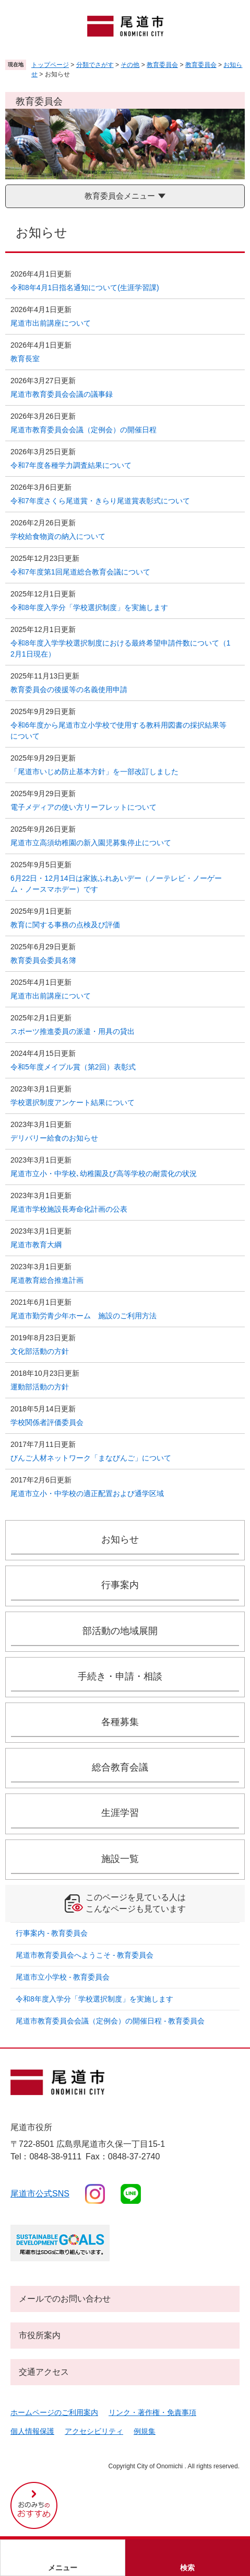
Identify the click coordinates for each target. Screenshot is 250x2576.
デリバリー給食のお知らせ (54, 1138)
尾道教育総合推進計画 (47, 1280)
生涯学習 (120, 1813)
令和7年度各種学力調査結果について (71, 465)
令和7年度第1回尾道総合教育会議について (80, 572)
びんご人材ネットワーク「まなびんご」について (90, 1458)
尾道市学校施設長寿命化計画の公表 (68, 1209)
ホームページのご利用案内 (54, 2412)
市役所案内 (40, 2335)
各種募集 (120, 1722)
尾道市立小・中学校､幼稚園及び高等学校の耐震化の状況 (103, 1173)
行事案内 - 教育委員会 (52, 1933)
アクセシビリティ (94, 2431)
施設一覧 (120, 1859)
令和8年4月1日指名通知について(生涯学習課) (84, 287)
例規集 (145, 2431)
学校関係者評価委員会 (47, 1422)
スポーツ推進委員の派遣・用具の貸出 (72, 1031)
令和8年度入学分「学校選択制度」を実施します (89, 607)
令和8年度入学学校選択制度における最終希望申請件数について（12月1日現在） (120, 648)
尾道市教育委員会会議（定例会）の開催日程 (83, 430)
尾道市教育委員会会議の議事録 (61, 394)
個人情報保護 (32, 2431)
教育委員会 (162, 64)
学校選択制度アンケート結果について (72, 1102)
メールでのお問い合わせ (65, 2298)
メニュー (62, 2567)
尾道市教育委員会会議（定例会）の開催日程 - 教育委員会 (110, 2021)
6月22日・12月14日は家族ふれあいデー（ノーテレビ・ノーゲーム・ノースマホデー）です (116, 883)
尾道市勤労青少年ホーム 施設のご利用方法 (83, 1316)
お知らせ (120, 1539)
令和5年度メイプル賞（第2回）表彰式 (73, 1067)
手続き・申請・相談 (120, 1676)
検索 (187, 2567)
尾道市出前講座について (50, 323)
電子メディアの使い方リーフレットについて (83, 807)
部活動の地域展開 (120, 1631)
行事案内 (120, 1585)
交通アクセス (44, 2371)
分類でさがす (95, 64)
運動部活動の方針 (39, 1387)
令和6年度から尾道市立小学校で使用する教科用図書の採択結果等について (118, 730)
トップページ (50, 64)
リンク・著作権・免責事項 (152, 2412)
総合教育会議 (120, 1767)
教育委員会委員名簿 (43, 960)
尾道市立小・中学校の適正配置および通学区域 (87, 1493)
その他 (130, 64)
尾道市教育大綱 (36, 1244)
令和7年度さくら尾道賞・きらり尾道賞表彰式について (100, 501)
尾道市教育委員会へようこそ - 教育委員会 (84, 1955)
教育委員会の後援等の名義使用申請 (68, 689)
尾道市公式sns (39, 2193)
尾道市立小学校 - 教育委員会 (63, 1977)
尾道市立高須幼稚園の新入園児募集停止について (90, 842)
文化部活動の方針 (39, 1351)
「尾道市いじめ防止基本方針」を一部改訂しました (94, 771)
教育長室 (25, 358)
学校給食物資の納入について (57, 536)
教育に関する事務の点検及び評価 (65, 925)
